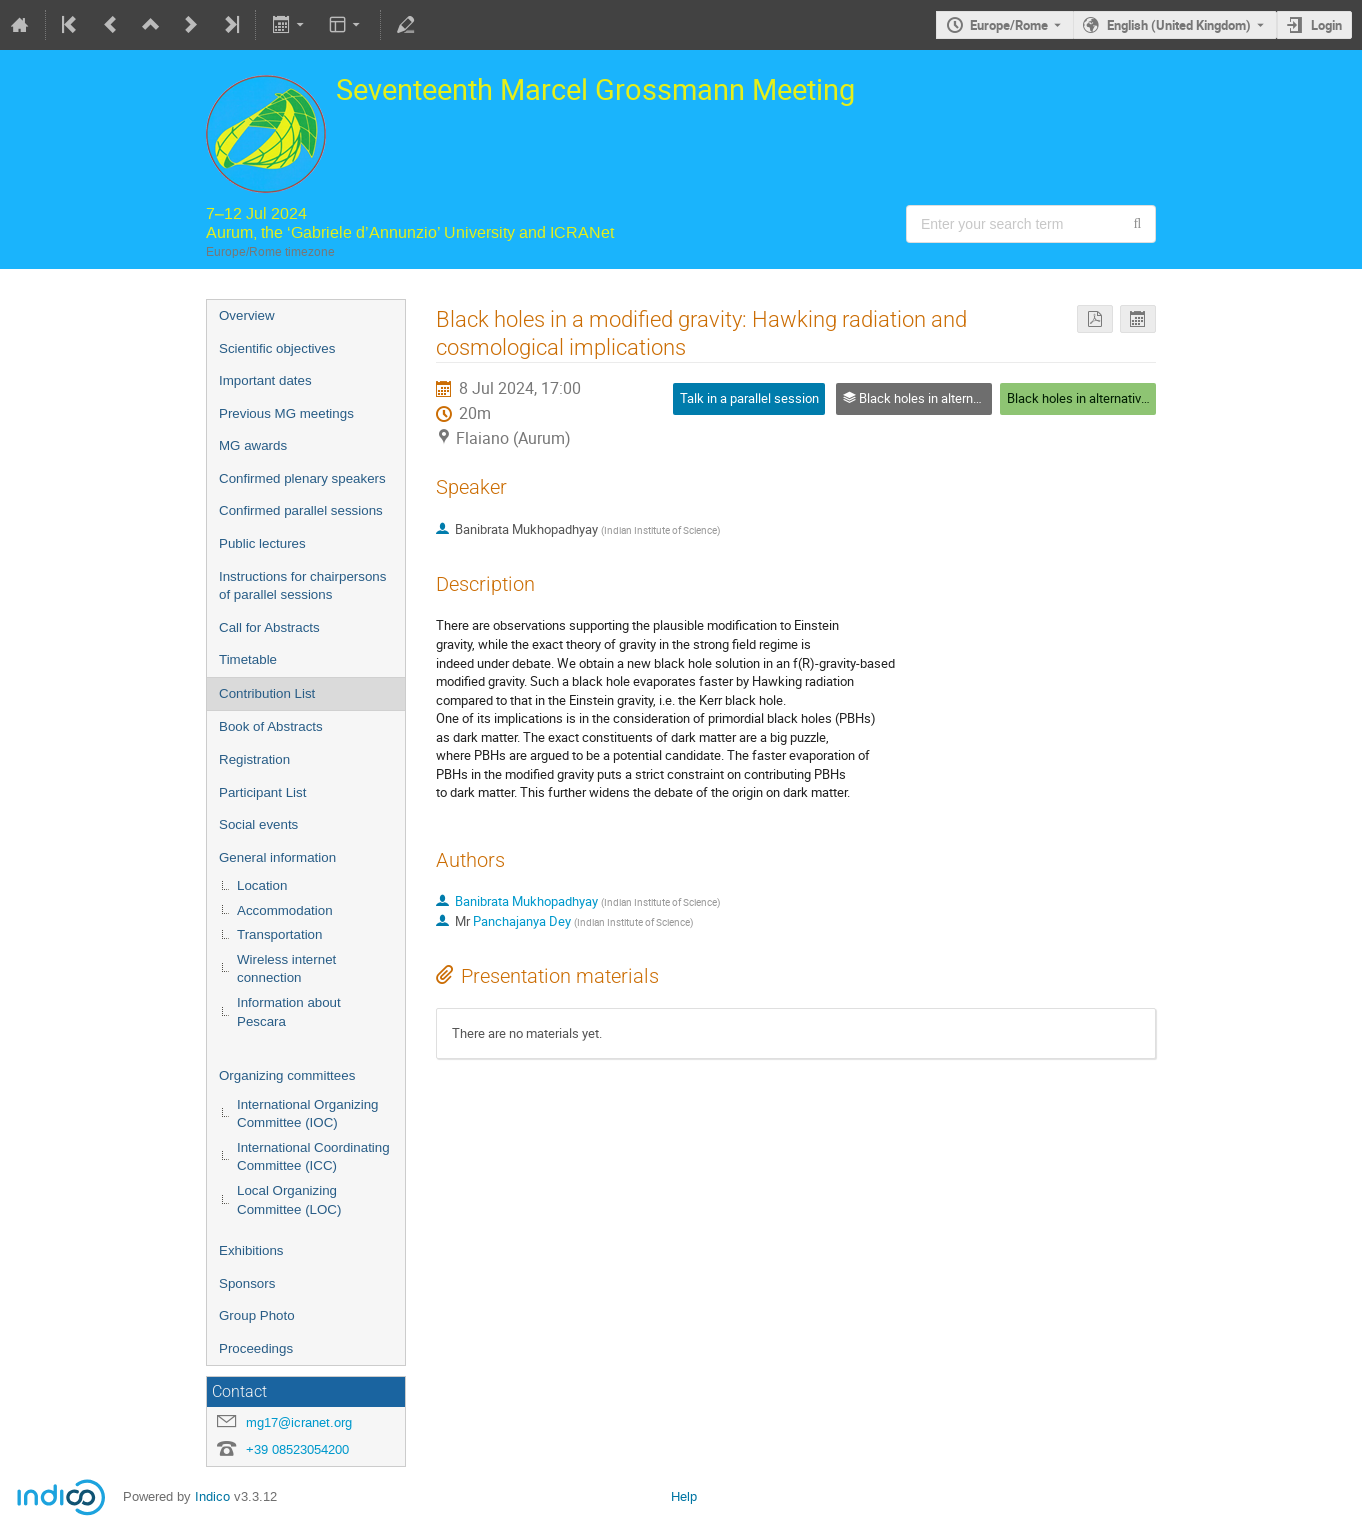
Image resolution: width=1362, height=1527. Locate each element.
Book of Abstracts (271, 726)
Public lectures (262, 543)
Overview (247, 315)
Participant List (262, 792)
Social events (258, 824)
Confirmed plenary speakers (302, 478)
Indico (212, 1496)
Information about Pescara (289, 1012)
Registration (254, 759)
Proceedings (256, 1348)
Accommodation (285, 910)
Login (1326, 25)
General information (277, 857)
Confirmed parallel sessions (301, 510)
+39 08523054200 (297, 1449)
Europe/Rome (1009, 25)
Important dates (265, 380)
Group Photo (257, 1315)
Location (262, 885)
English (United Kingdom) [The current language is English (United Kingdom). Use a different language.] (1179, 25)
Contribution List (267, 693)
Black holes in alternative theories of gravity (1129, 398)
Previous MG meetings (286, 413)
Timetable (248, 659)
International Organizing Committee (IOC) (308, 1114)
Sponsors (247, 1283)
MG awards (253, 445)
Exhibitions (251, 1250)
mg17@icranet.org (299, 1422)
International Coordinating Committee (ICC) (313, 1157)
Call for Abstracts (269, 627)
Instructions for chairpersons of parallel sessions (302, 586)
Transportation (279, 934)
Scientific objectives (277, 348)
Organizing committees (287, 1075)
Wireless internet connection (286, 969)
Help (684, 1496)
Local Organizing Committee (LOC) (289, 1200)
